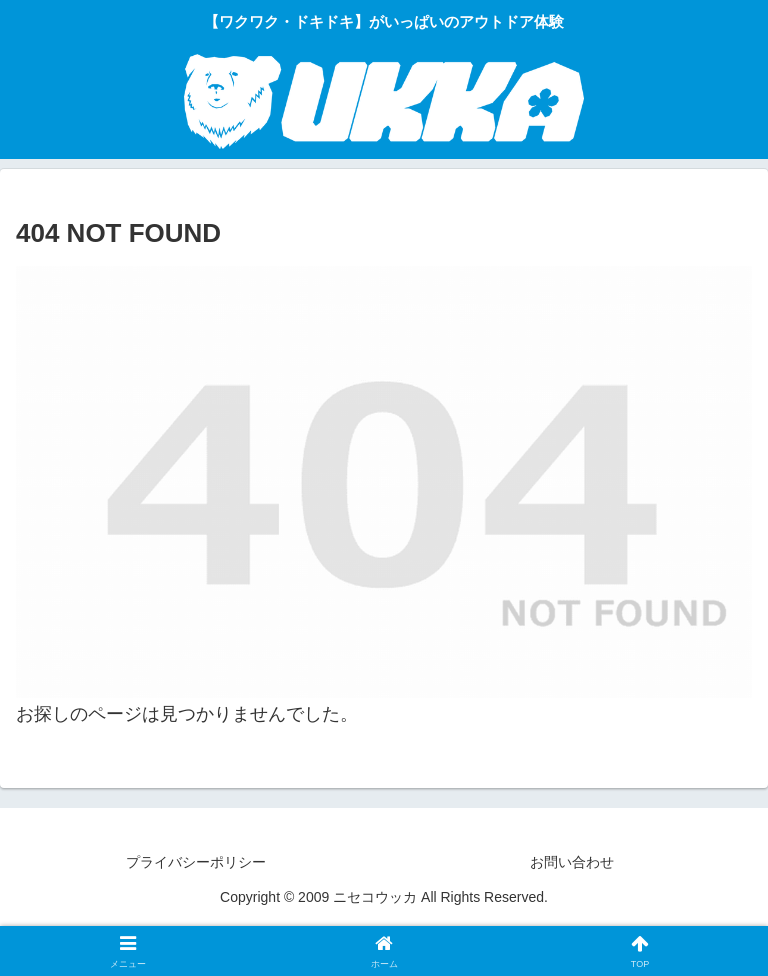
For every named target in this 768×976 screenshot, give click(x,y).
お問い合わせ (572, 862)
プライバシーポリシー (196, 862)
